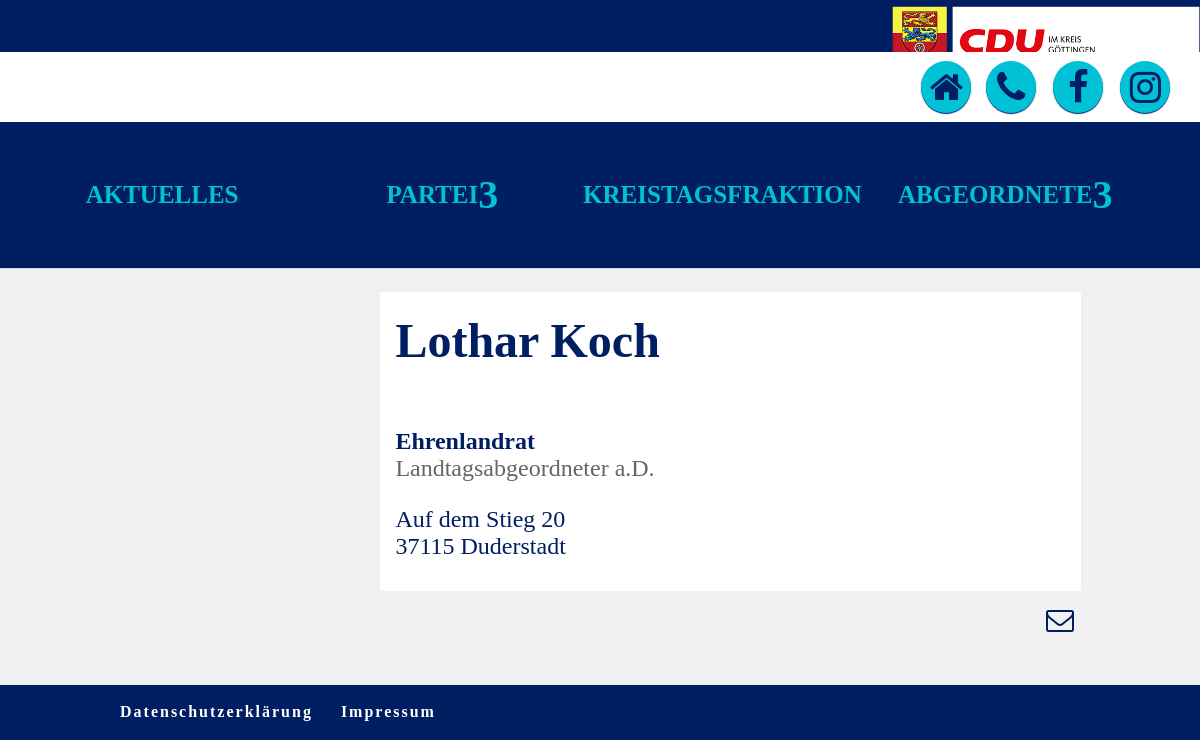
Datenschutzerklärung (216, 711)
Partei (432, 194)
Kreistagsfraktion (722, 194)
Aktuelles (162, 194)
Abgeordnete (995, 194)
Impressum (388, 711)
